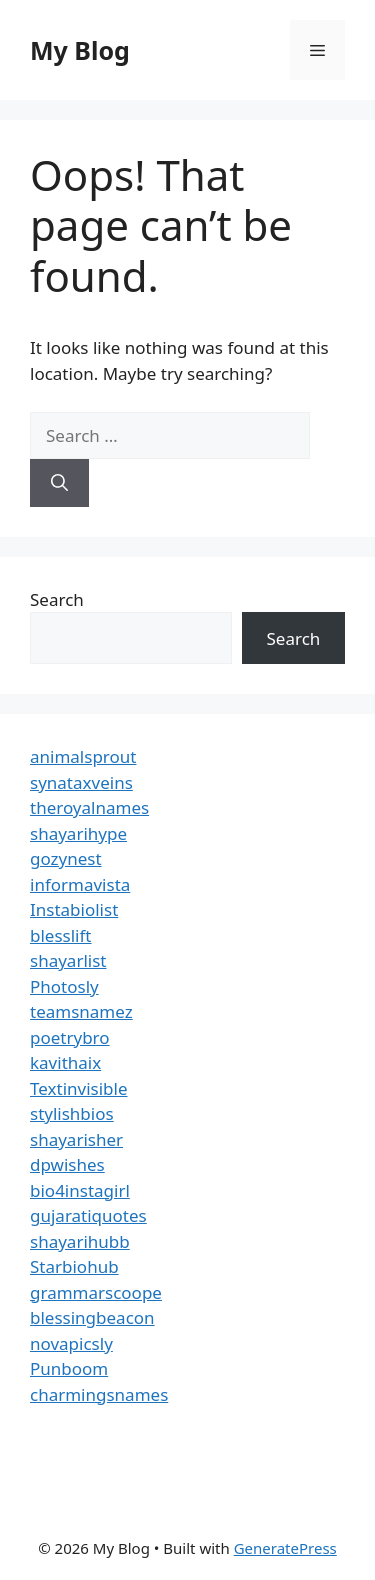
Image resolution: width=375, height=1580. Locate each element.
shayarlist (68, 960)
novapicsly (71, 1343)
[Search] (59, 483)
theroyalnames (89, 807)
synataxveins (81, 782)
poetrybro (70, 1037)
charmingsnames (99, 1394)
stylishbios (72, 1113)
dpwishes (67, 1164)
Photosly (64, 986)
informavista (80, 884)
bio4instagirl (80, 1190)
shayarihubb (80, 1241)
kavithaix (65, 1062)
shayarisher (76, 1139)
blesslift (60, 935)
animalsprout (83, 756)
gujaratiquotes (88, 1215)
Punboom (69, 1368)
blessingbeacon (92, 1317)
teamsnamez (81, 1011)
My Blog (80, 50)
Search (57, 599)
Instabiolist (74, 909)
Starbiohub (74, 1266)
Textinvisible (79, 1088)
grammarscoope (96, 1292)
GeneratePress (285, 1548)
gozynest (66, 858)
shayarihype (78, 833)
